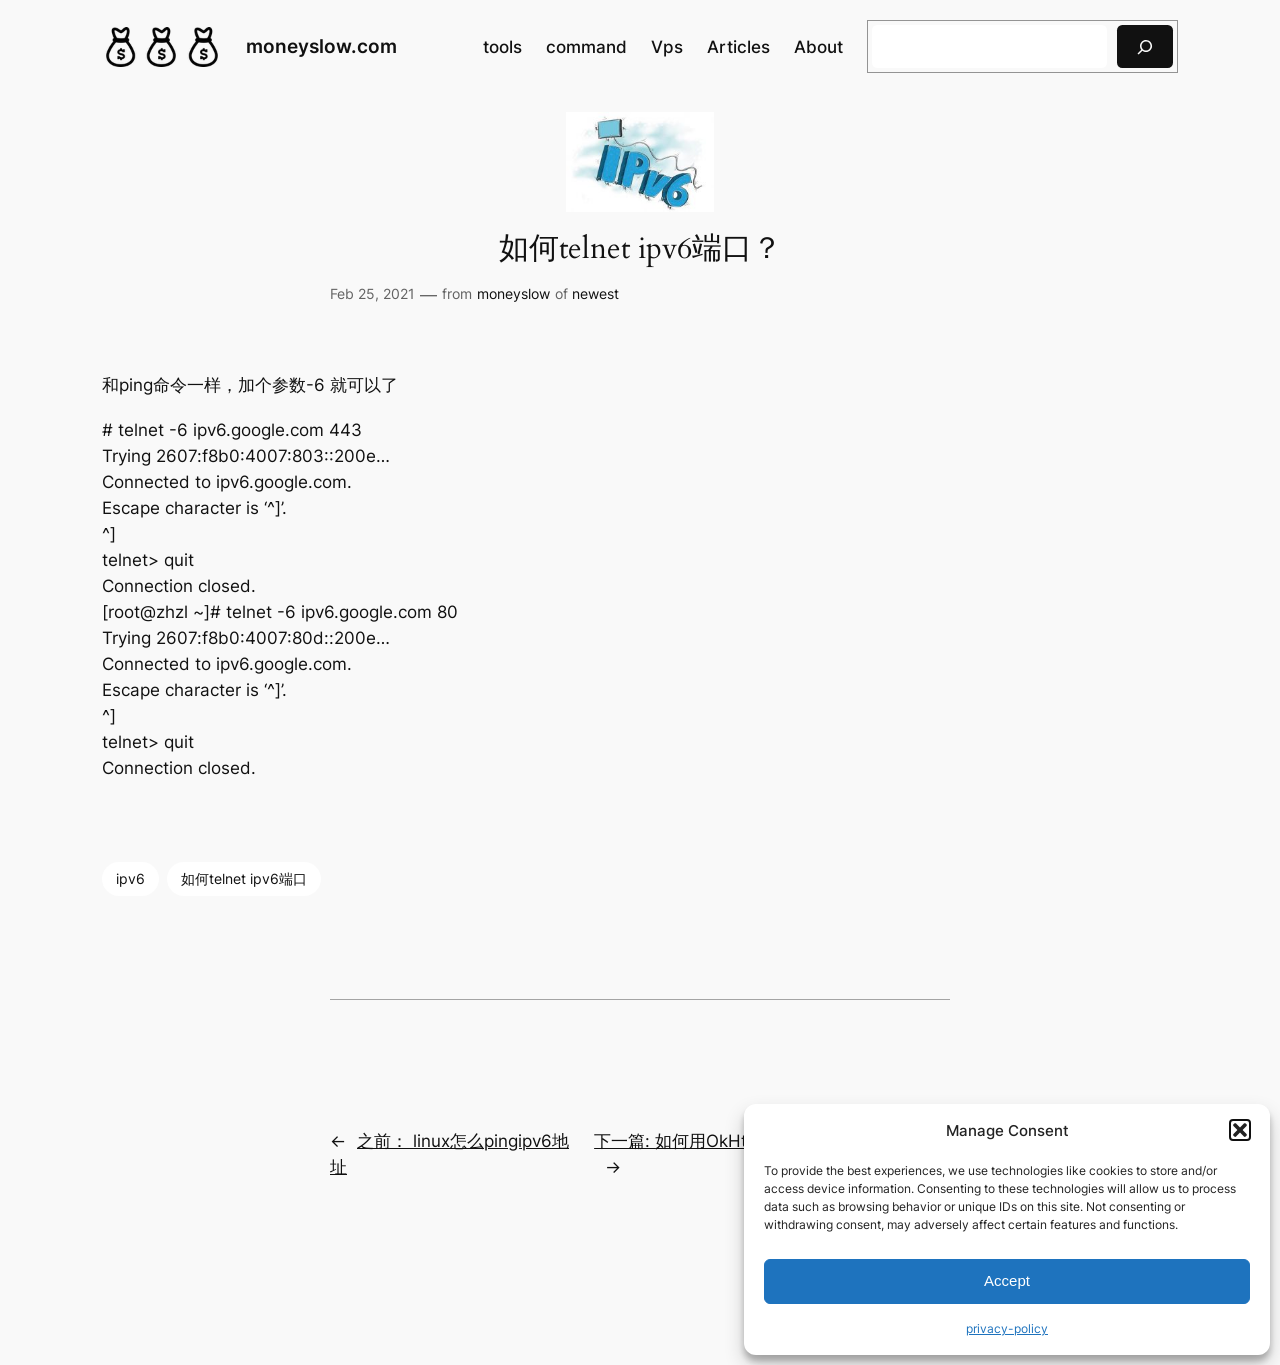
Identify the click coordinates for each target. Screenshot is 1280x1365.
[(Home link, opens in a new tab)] (162, 47)
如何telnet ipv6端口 (244, 878)
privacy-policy (1007, 1328)
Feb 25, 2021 (372, 293)
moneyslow (513, 293)
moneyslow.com (321, 46)
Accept (1007, 1280)
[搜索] (1145, 46)
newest (595, 293)
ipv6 (130, 878)
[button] (1240, 1130)
